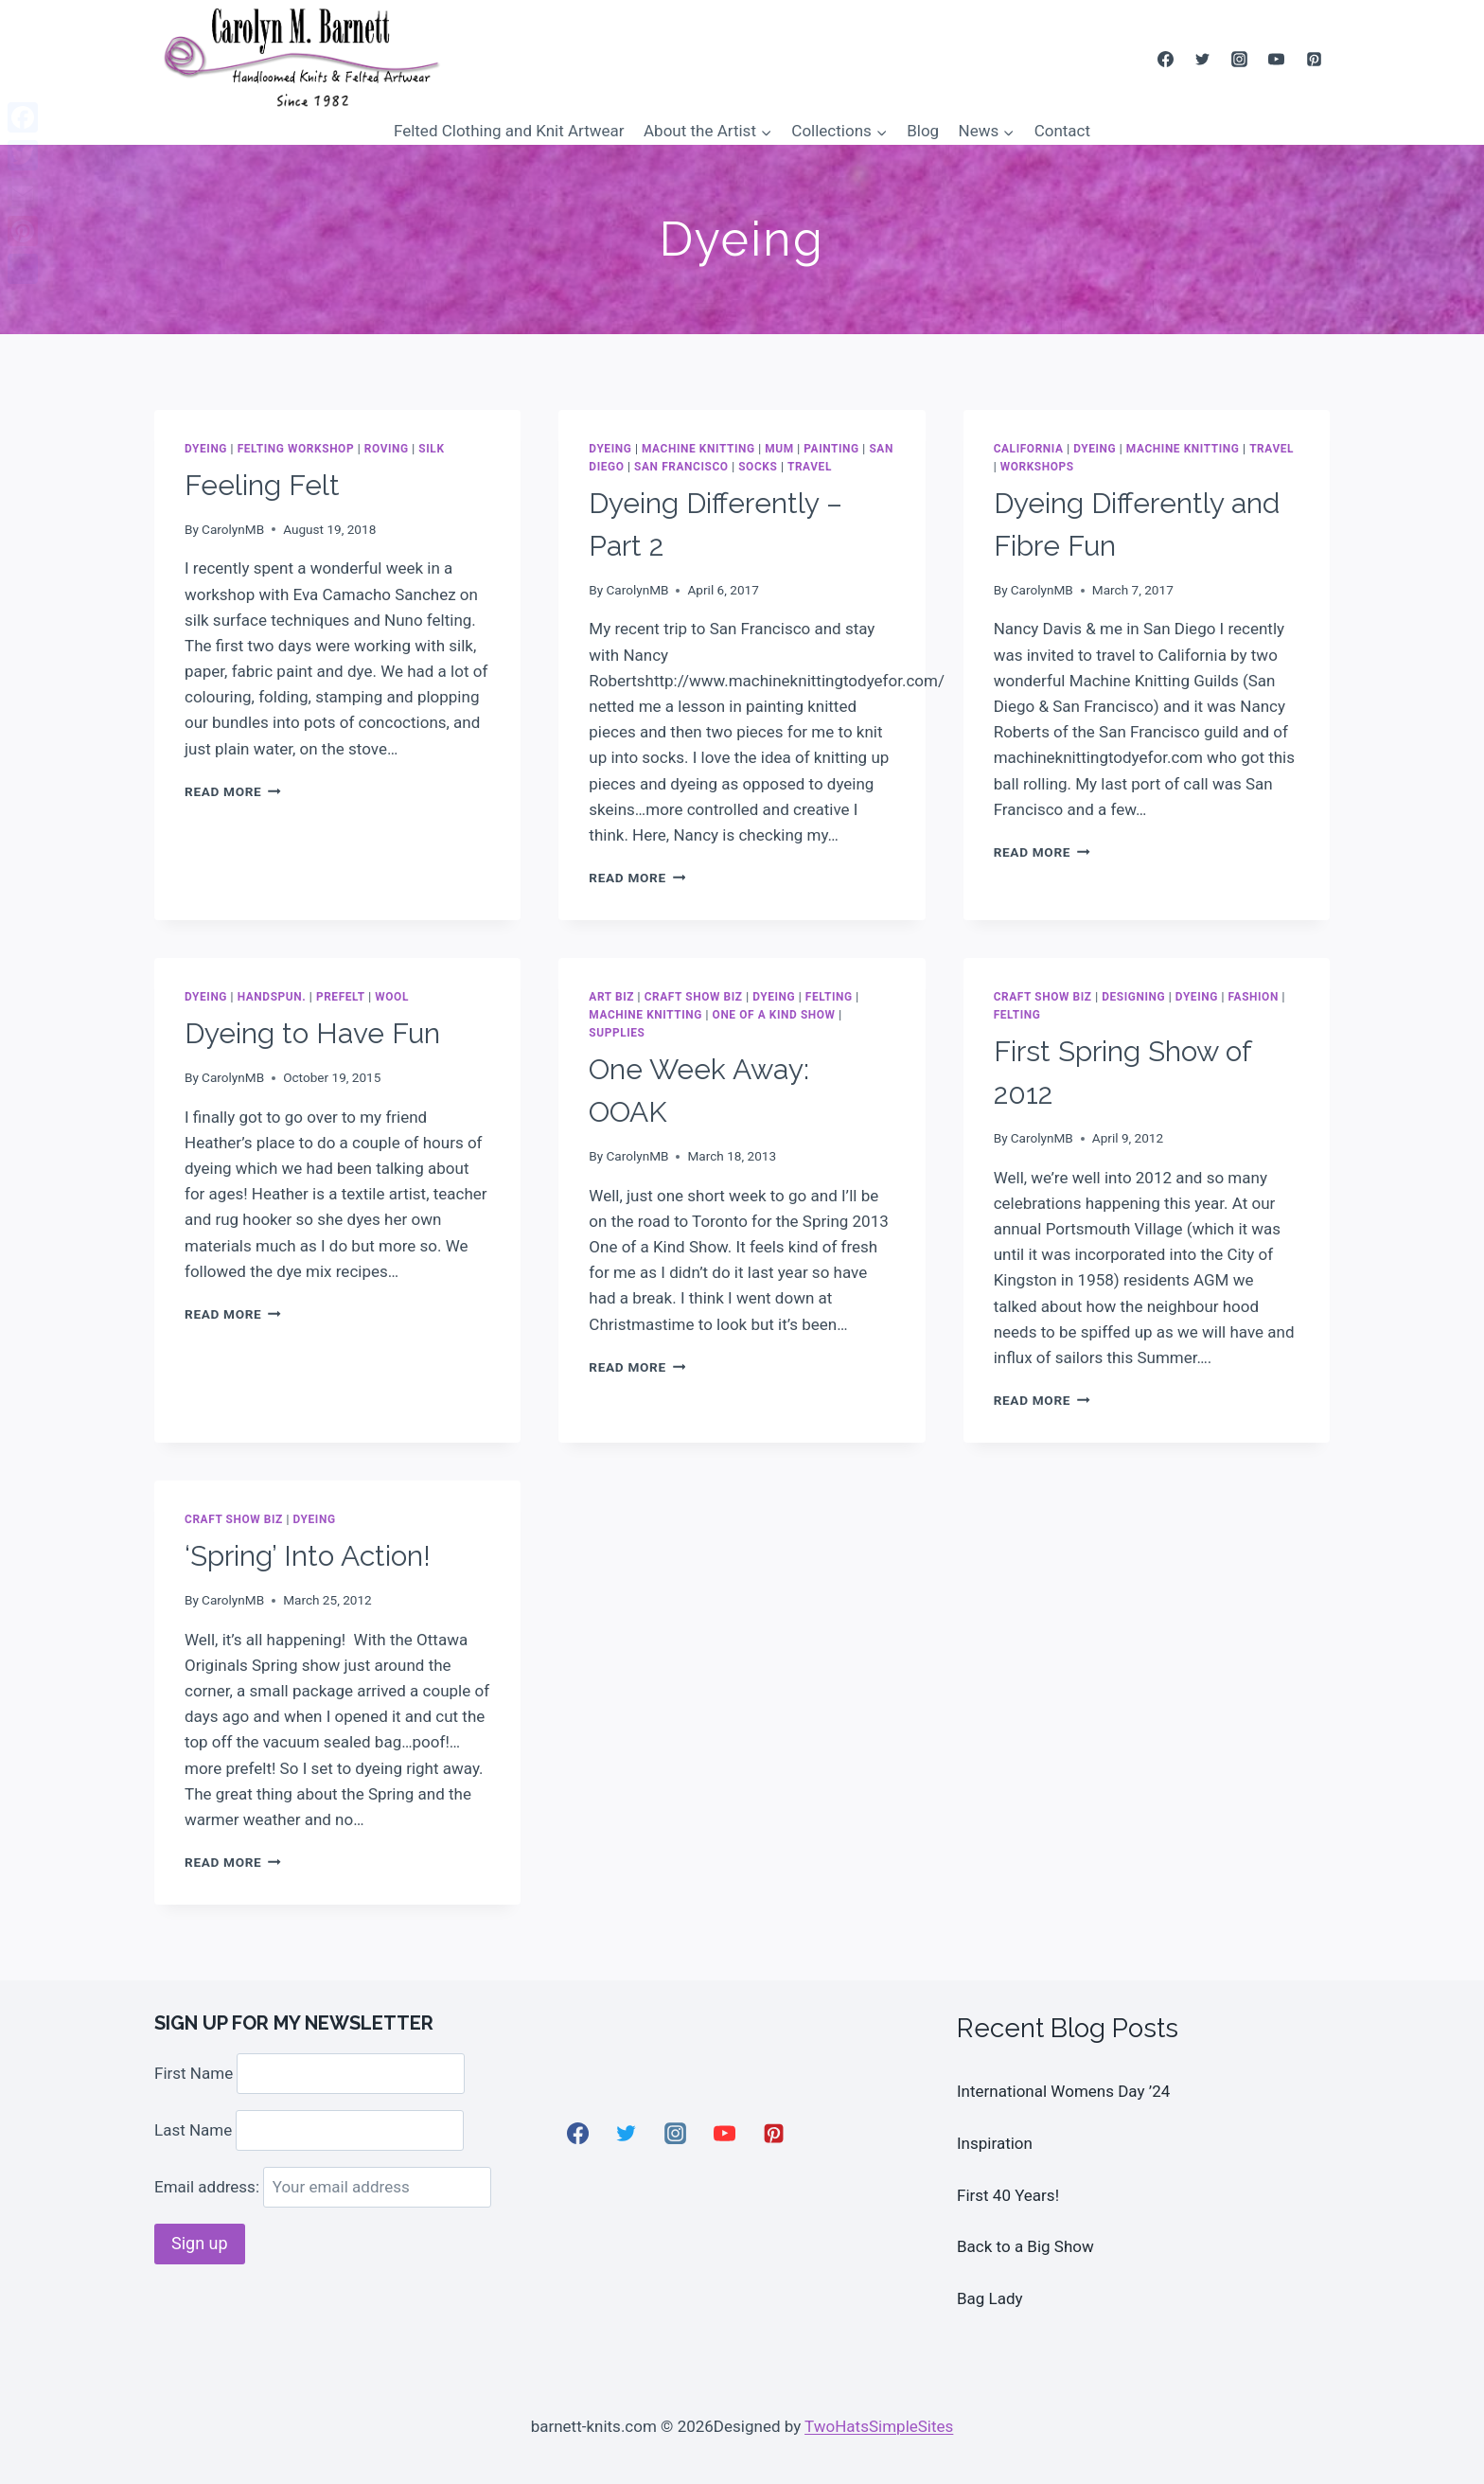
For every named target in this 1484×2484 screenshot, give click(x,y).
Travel (809, 466)
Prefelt (340, 996)
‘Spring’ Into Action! (308, 1555)
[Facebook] (1166, 59)
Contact (1062, 130)
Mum (779, 448)
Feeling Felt (262, 485)
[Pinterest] (1314, 59)
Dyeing (206, 448)
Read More (233, 791)
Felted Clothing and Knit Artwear (509, 130)
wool (392, 996)
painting (831, 448)
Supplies (617, 1032)
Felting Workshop (296, 448)
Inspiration (995, 2143)
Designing (1133, 996)
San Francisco (681, 466)
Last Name (193, 2129)
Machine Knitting (698, 448)
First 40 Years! (1008, 2195)
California (1029, 448)
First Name (193, 2073)
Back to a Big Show (1025, 2246)
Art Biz (611, 996)
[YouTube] (1277, 59)
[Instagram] (1240, 59)
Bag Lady (990, 2298)
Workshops (1037, 466)
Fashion (1253, 996)
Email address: (322, 2186)
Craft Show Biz (694, 996)
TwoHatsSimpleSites (878, 2426)
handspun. (272, 996)
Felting (829, 996)
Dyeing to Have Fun (312, 1033)
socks (757, 466)
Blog (923, 130)
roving (386, 448)
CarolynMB (233, 529)
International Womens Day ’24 (1063, 2091)
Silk (431, 448)
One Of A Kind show (774, 1014)
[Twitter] (1203, 59)
